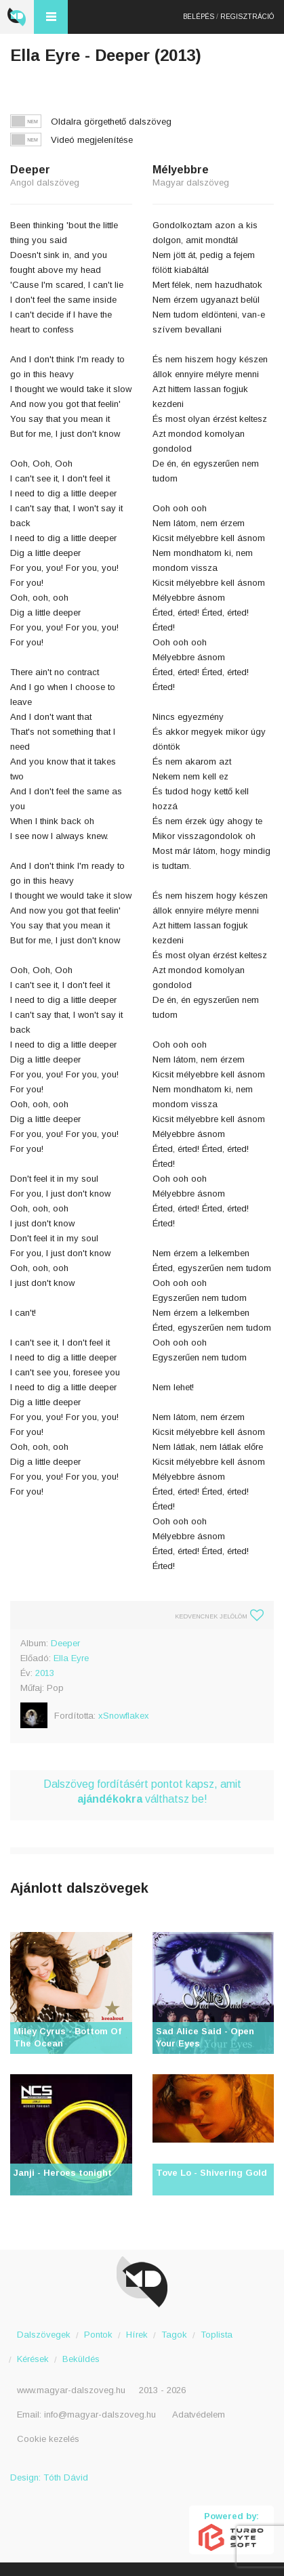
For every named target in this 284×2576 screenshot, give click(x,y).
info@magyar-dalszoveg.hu (100, 2414)
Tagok (174, 2335)
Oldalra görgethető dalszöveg (111, 121)
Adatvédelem (198, 2414)
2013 (44, 1673)
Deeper (65, 1643)
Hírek (137, 2335)
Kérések (33, 2359)
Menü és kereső (51, 17)
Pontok (98, 2335)
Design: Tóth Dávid (49, 2477)
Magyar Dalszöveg (17, 17)
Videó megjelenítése (92, 140)
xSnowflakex (123, 1716)
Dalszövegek (43, 2335)
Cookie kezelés (48, 2439)
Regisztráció (247, 16)
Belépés (198, 16)
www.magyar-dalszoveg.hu (71, 2390)
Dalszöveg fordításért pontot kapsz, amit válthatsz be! (142, 1791)
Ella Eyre (71, 1658)
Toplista (216, 2335)
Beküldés (81, 2359)
